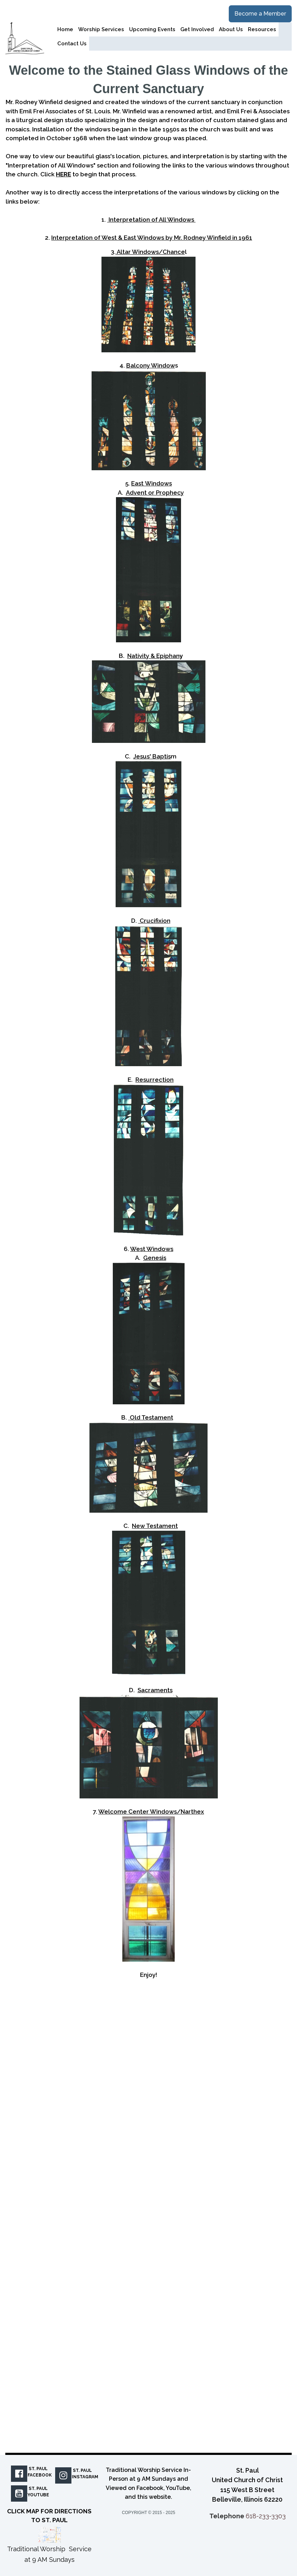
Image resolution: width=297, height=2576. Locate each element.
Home (65, 29)
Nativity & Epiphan (153, 655)
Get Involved (197, 29)
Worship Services (101, 29)
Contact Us (72, 43)
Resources (262, 29)
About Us (231, 29)
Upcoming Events (152, 29)
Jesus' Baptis (152, 756)
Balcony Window (150, 365)
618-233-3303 (266, 2516)
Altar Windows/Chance (150, 251)
